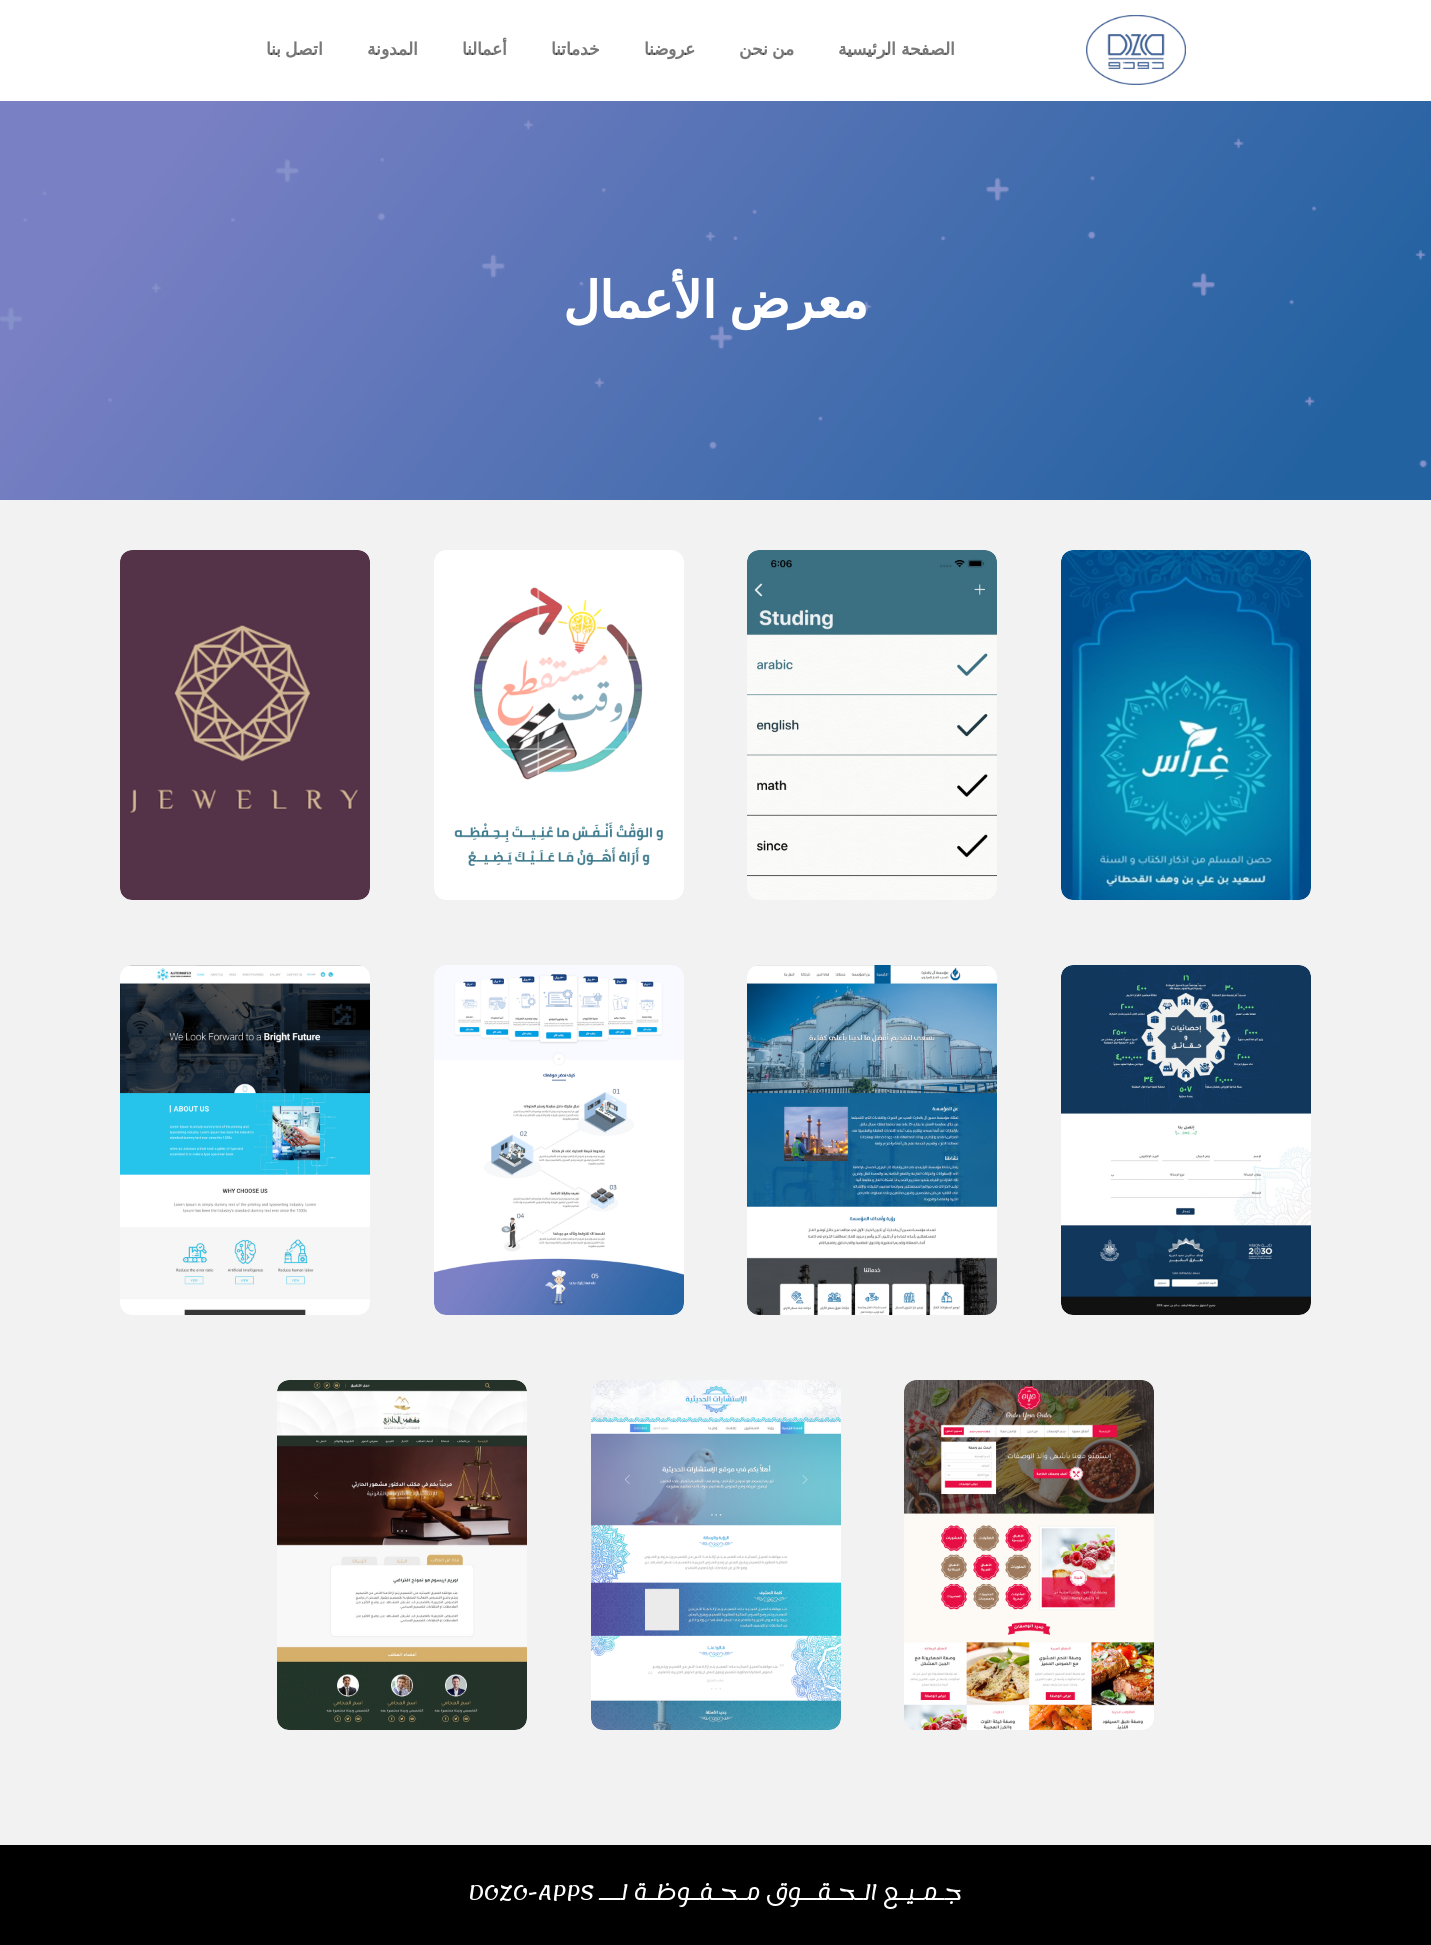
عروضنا (669, 49)
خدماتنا (575, 49)
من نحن (767, 49)
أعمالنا (484, 49)
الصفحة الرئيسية (896, 49)
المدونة (392, 49)
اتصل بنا (295, 49)
